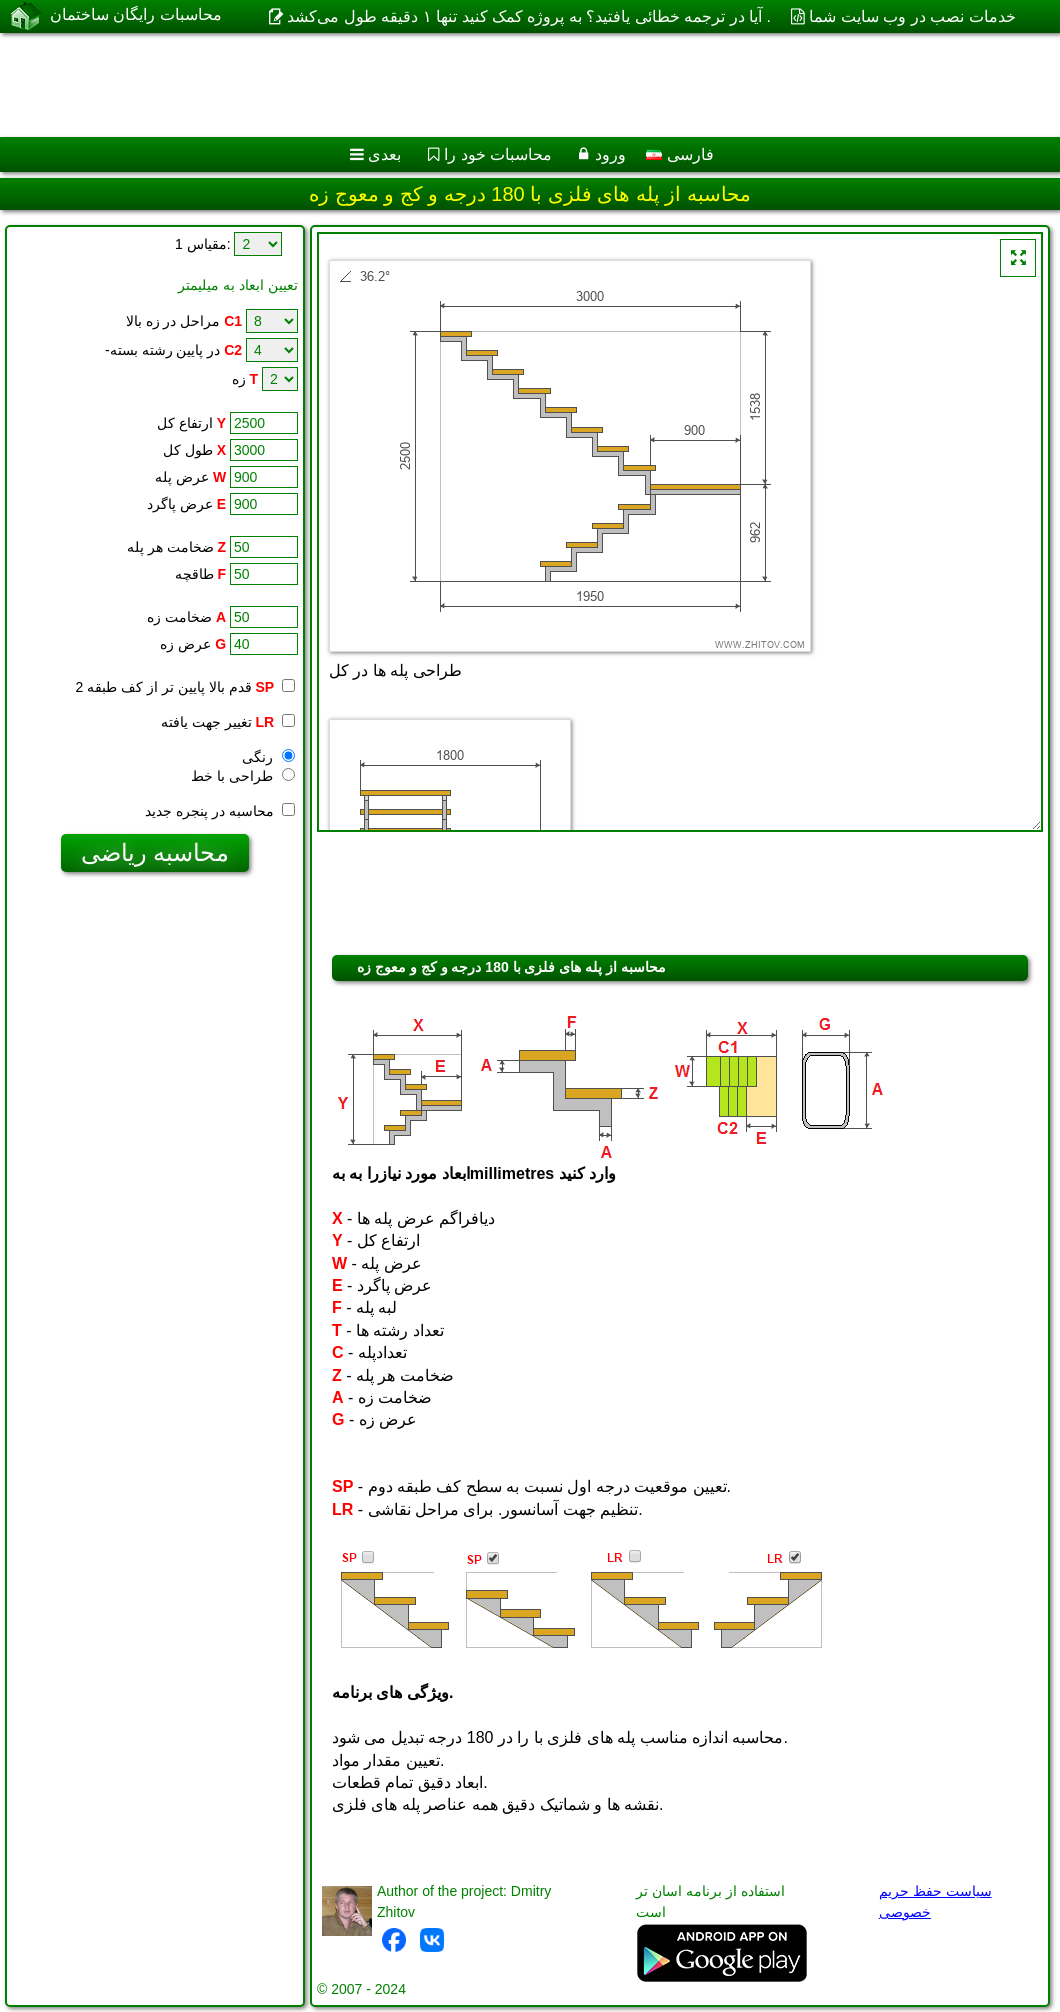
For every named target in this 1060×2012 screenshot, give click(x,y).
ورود (610, 154)
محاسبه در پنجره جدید (220, 811)
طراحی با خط (243, 776)
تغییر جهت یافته (228, 722)
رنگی (268, 757)
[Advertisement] (510, 85)
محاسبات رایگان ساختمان (136, 15)
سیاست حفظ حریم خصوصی (935, 1901)
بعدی (384, 154)
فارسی (679, 154)
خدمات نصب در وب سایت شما (912, 16)
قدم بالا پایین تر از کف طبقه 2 (175, 687)
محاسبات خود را (498, 154)
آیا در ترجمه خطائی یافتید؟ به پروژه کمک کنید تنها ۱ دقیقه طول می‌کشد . (529, 16)
